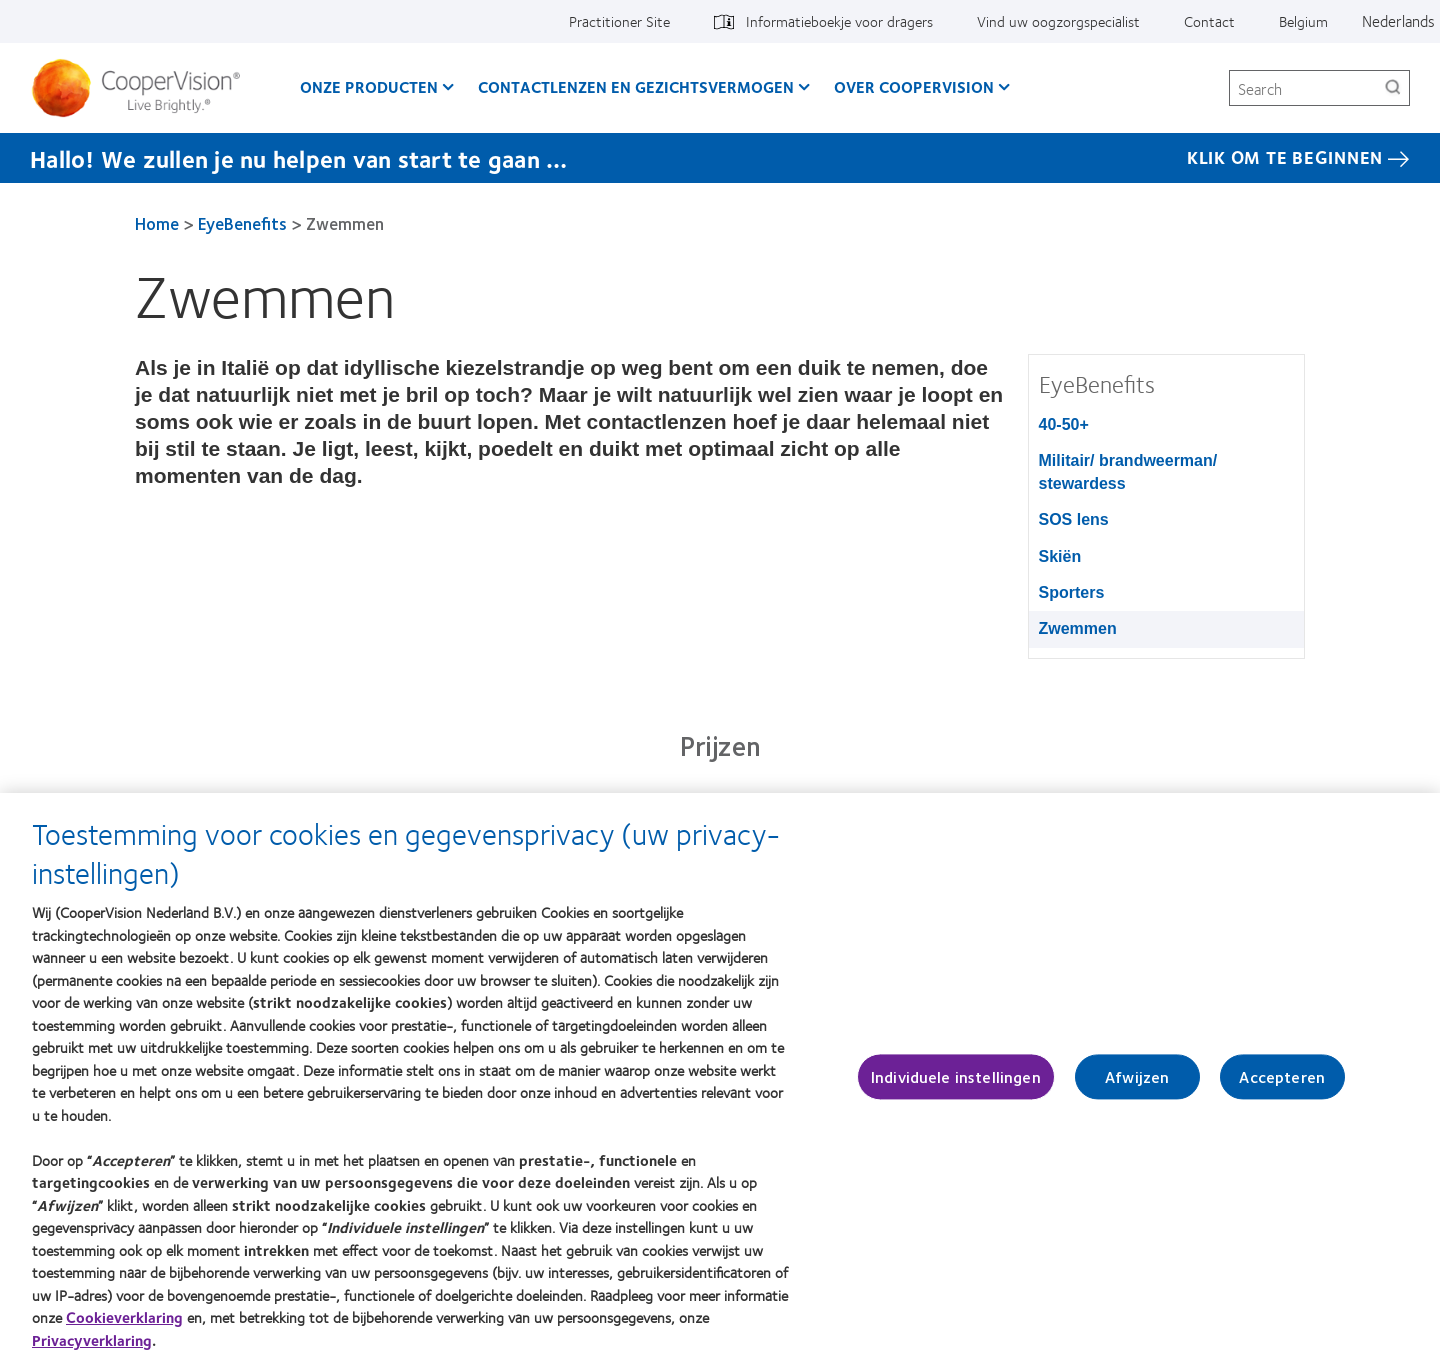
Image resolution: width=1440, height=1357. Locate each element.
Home (157, 223)
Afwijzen (1137, 1083)
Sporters (1072, 592)
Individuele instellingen (956, 1083)
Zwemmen (1078, 628)
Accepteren (1282, 1083)
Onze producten (369, 86)
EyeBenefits (242, 223)
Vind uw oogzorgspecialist (1058, 21)
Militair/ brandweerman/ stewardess (1128, 471)
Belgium (1303, 21)
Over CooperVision (914, 86)
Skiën (1060, 556)
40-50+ (1064, 424)
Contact (1209, 21)
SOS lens (1074, 519)
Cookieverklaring (124, 1323)
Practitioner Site (619, 21)
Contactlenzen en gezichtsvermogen (636, 86)
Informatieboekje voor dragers (839, 21)
